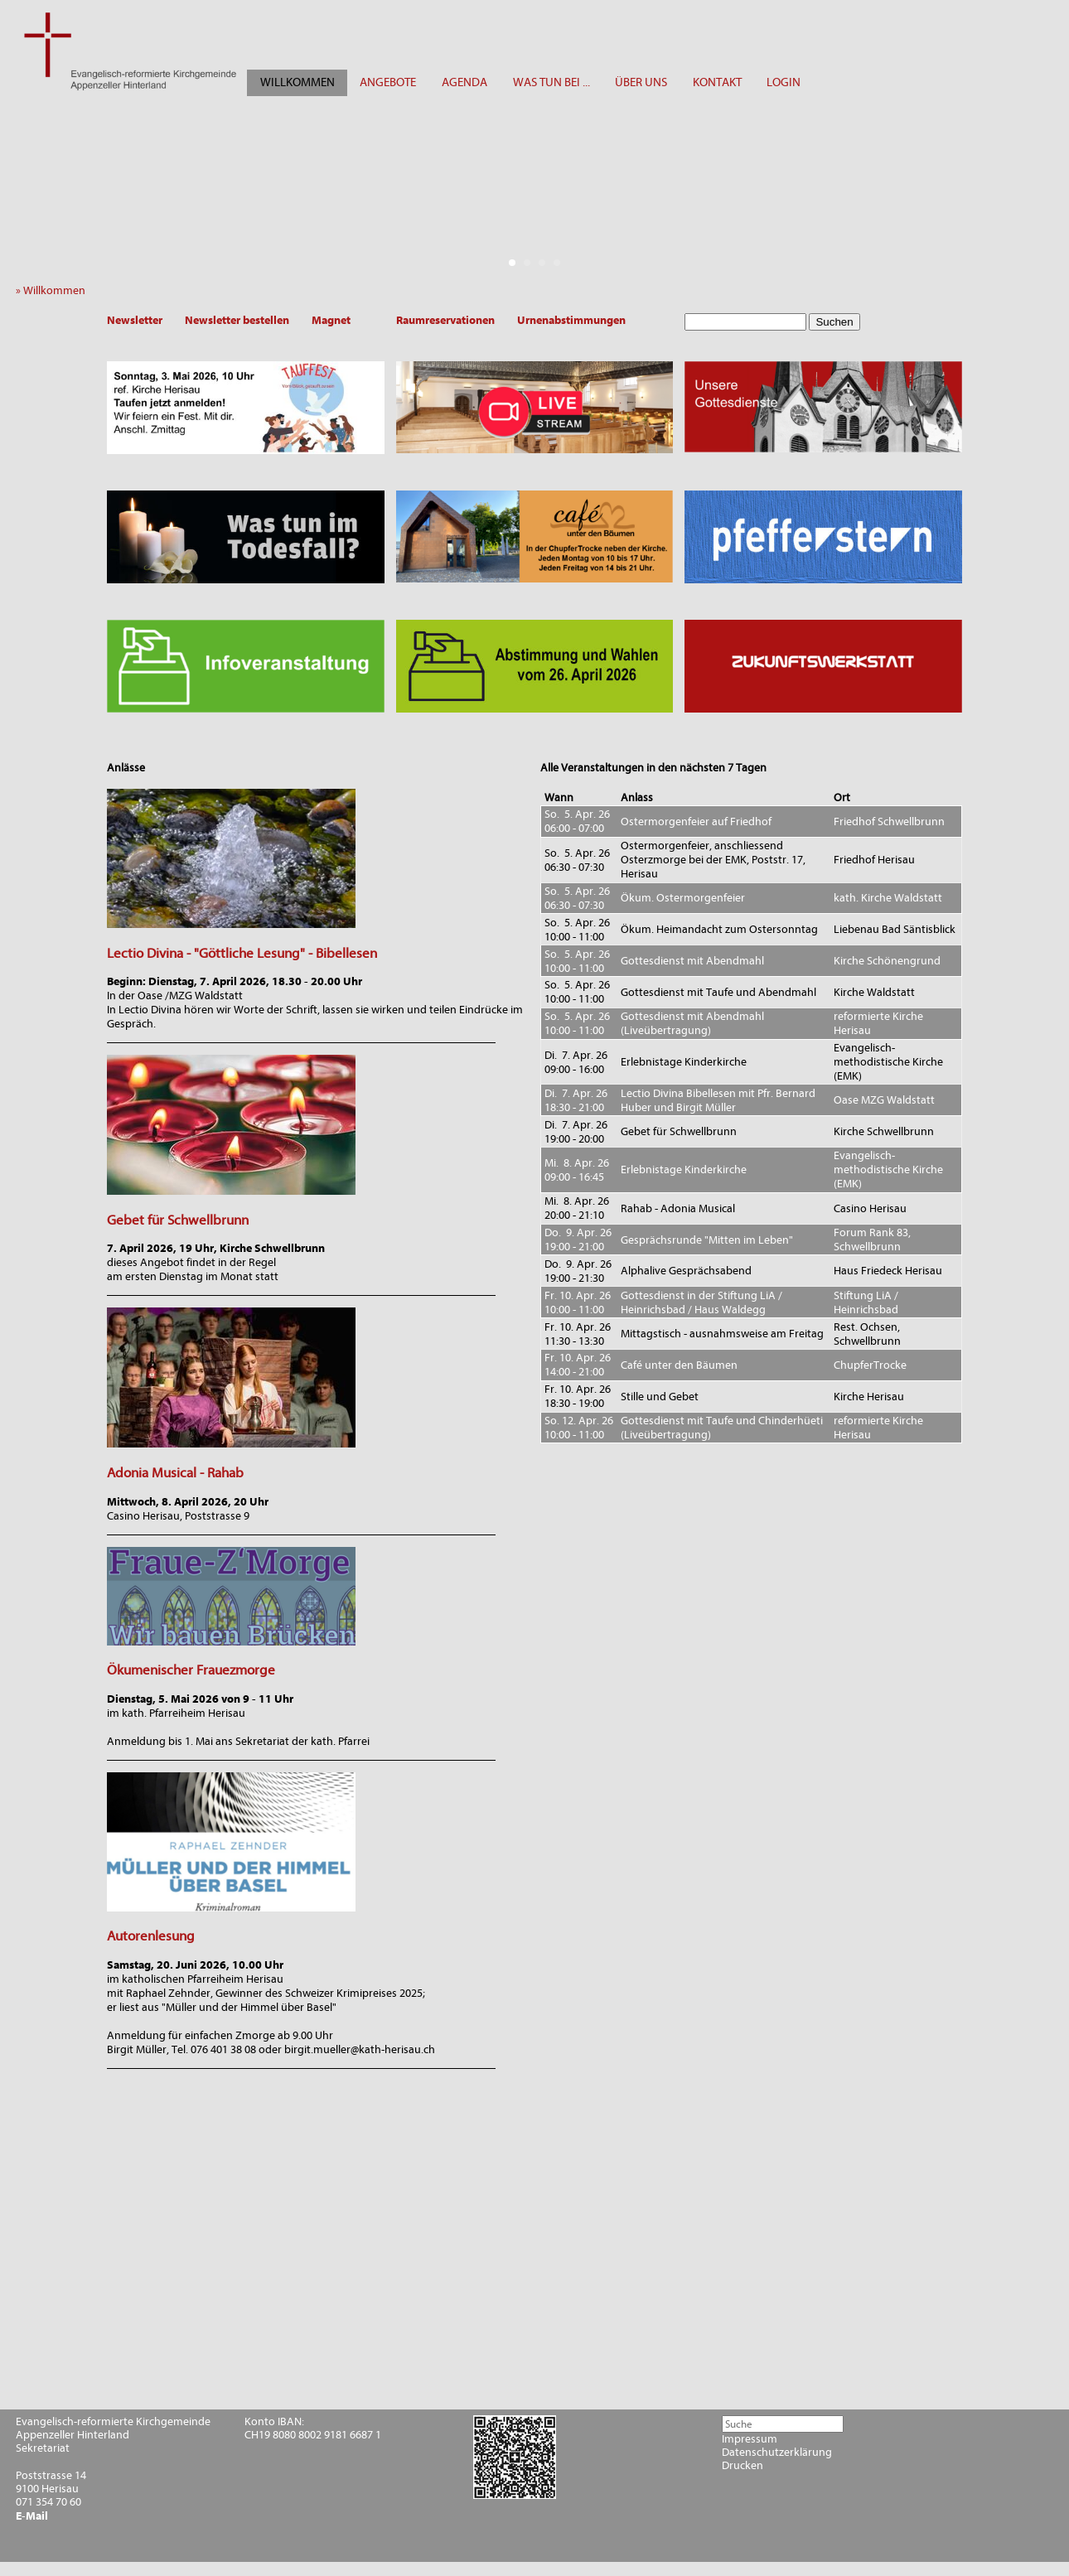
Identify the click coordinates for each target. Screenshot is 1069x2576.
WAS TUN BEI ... (551, 82)
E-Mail (32, 2516)
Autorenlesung (151, 1936)
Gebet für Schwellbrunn (178, 1220)
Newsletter (134, 320)
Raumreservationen (445, 320)
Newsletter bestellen (237, 320)
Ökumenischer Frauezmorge (191, 1670)
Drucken (742, 2465)
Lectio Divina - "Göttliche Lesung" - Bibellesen (242, 953)
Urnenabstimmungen (571, 320)
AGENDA (464, 82)
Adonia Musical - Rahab (175, 1473)
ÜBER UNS (641, 82)
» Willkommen (54, 290)
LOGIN (784, 82)
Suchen (834, 322)
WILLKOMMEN (297, 82)
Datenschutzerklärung (777, 2452)
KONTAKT (717, 82)
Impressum (749, 2439)
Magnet (331, 320)
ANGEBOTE (388, 82)
